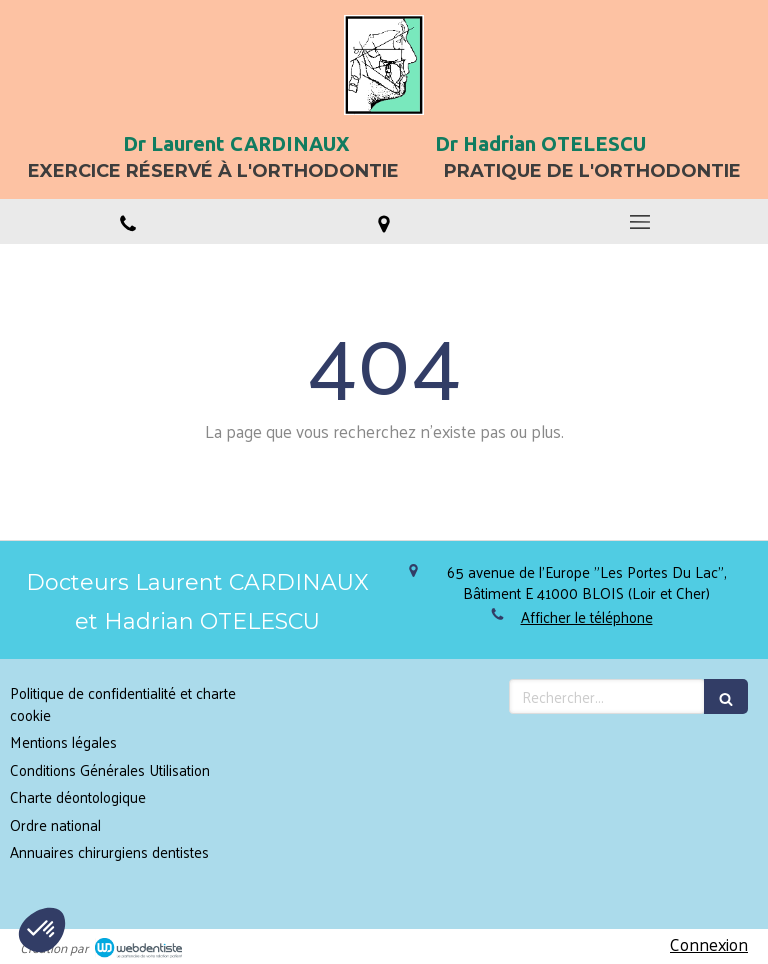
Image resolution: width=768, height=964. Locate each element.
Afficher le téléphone (587, 616)
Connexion (709, 944)
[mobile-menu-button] (640, 222)
